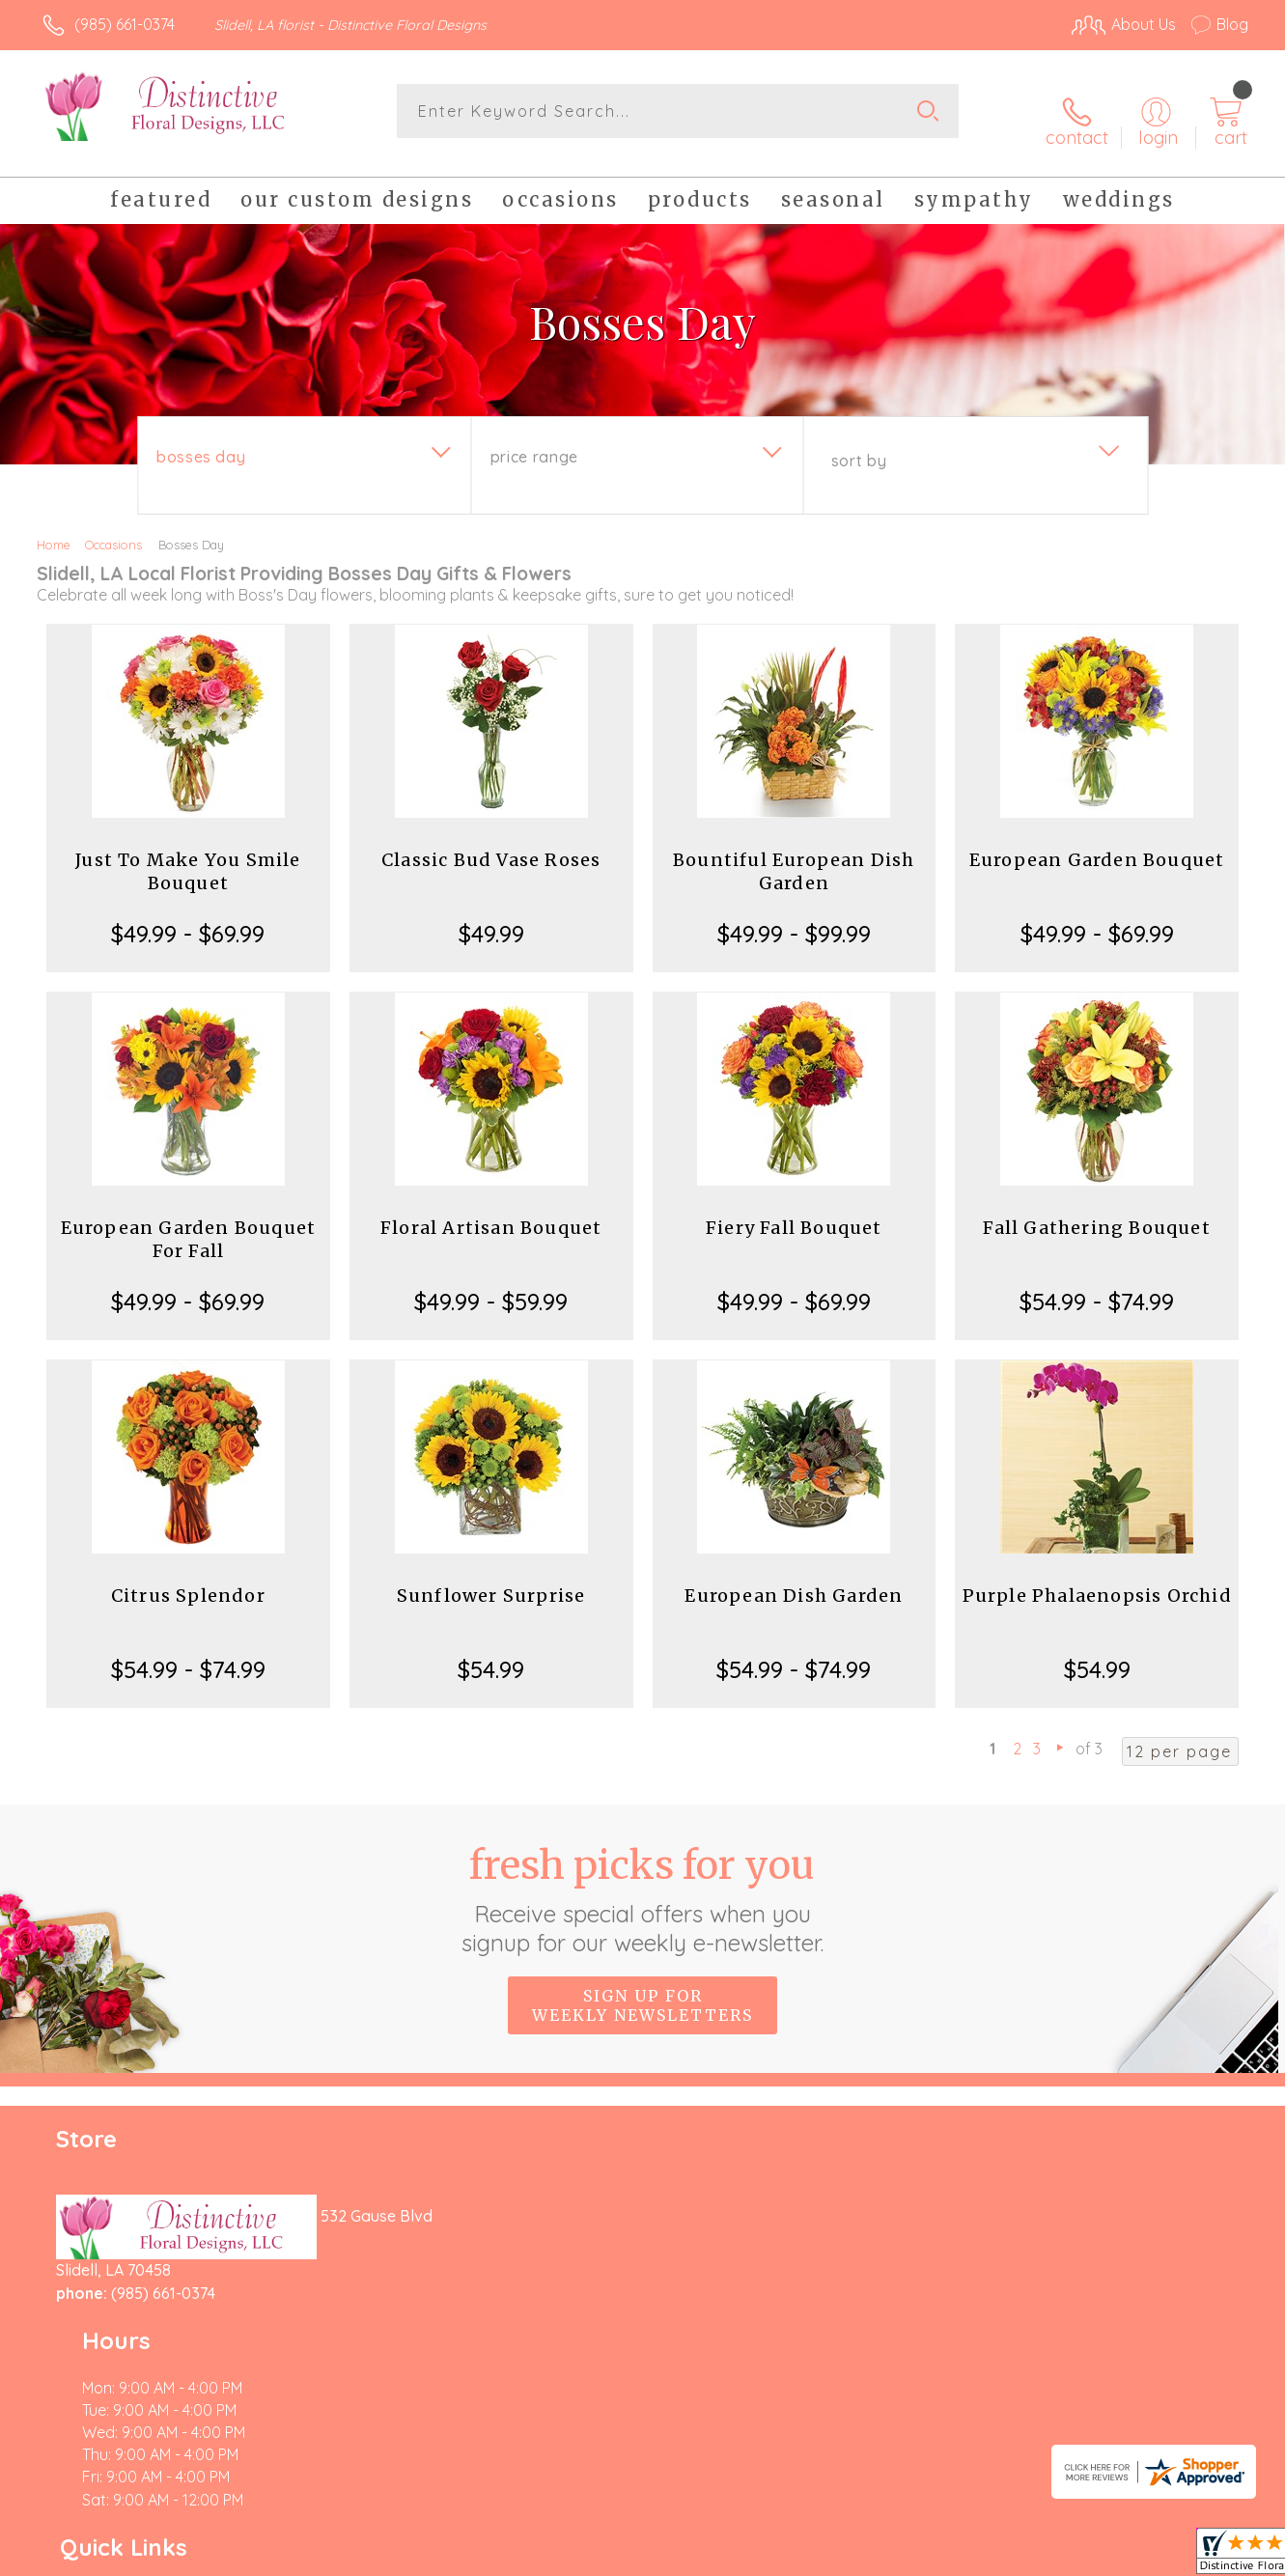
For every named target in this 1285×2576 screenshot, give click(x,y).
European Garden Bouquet (1097, 844)
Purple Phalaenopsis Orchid (1097, 1580)
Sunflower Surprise (491, 1580)
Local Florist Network (1077, 2556)
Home (53, 529)
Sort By (858, 445)
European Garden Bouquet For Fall (189, 1223)
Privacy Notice (939, 2556)
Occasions (113, 529)
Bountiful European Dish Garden (794, 856)
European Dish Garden (793, 1580)
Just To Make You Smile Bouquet (187, 856)
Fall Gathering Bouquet (1096, 1212)
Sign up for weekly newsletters (642, 1990)
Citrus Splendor (188, 1580)
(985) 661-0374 (124, 24)
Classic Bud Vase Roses (491, 844)
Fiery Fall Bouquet (794, 1212)
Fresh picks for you (642, 1884)
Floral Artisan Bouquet (490, 1212)
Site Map (1196, 2556)
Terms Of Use (825, 2556)
